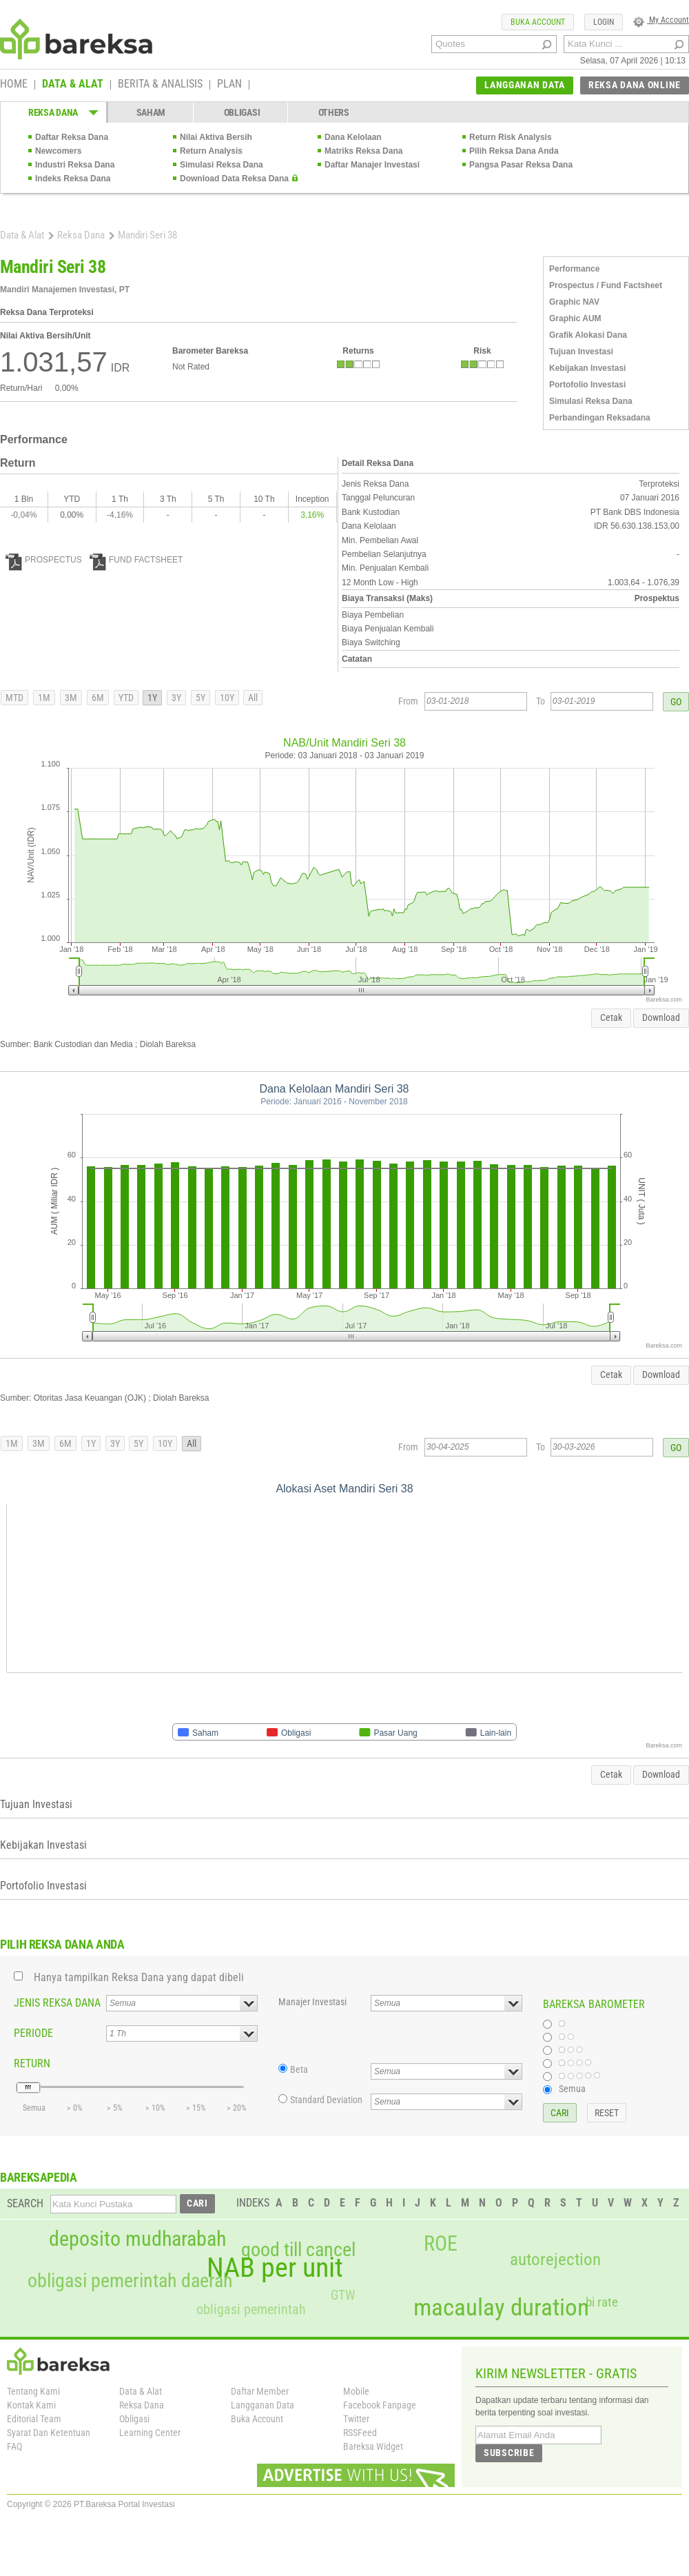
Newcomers (58, 151)
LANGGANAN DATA (524, 84)
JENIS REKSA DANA (57, 2002)
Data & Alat (22, 235)
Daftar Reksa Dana (71, 137)
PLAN (229, 85)
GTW (343, 2295)
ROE (440, 2243)
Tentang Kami (33, 2391)
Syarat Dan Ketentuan (48, 2432)
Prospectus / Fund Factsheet (605, 285)
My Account (661, 20)
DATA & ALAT (72, 85)
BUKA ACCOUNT (538, 22)
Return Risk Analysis (510, 137)
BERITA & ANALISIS (160, 85)
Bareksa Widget (373, 2446)
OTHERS (333, 112)
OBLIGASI (242, 112)
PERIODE (33, 2033)
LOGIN (603, 22)
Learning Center (150, 2432)
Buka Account (257, 2418)
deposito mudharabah (137, 2239)
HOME (14, 85)
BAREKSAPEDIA (38, 2177)
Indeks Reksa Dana (72, 178)
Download (661, 1017)
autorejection (555, 2259)
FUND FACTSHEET (136, 560)
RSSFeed (360, 2432)
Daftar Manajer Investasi (372, 165)
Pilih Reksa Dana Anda (514, 151)
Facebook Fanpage (379, 2405)
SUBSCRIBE (509, 2452)
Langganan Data (262, 2405)
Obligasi (134, 2418)
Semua (572, 2088)
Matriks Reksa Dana (363, 151)
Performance (574, 269)
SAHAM (151, 112)
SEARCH (25, 2203)
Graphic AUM (575, 318)
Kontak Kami (31, 2405)
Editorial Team (34, 2418)
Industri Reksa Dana (74, 165)
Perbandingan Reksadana (599, 418)
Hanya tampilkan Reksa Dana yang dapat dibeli (139, 1977)
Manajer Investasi (312, 2001)
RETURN (32, 2063)
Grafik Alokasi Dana (588, 335)
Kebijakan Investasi (587, 368)
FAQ (14, 2446)
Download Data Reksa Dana (234, 178)
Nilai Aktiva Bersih (216, 137)
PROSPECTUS (44, 560)
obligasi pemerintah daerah (130, 2281)
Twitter (356, 2418)
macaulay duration (501, 2307)
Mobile (356, 2391)
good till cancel (298, 2250)
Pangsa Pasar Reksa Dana (521, 165)
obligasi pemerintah (251, 2309)
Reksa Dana (81, 235)
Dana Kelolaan (353, 137)
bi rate (602, 2302)
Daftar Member (260, 2391)
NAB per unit (275, 2268)
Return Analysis (211, 151)
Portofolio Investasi (587, 384)
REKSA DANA (53, 112)
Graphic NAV (574, 302)
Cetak (611, 1017)
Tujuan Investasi (581, 351)
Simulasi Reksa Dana (221, 165)
